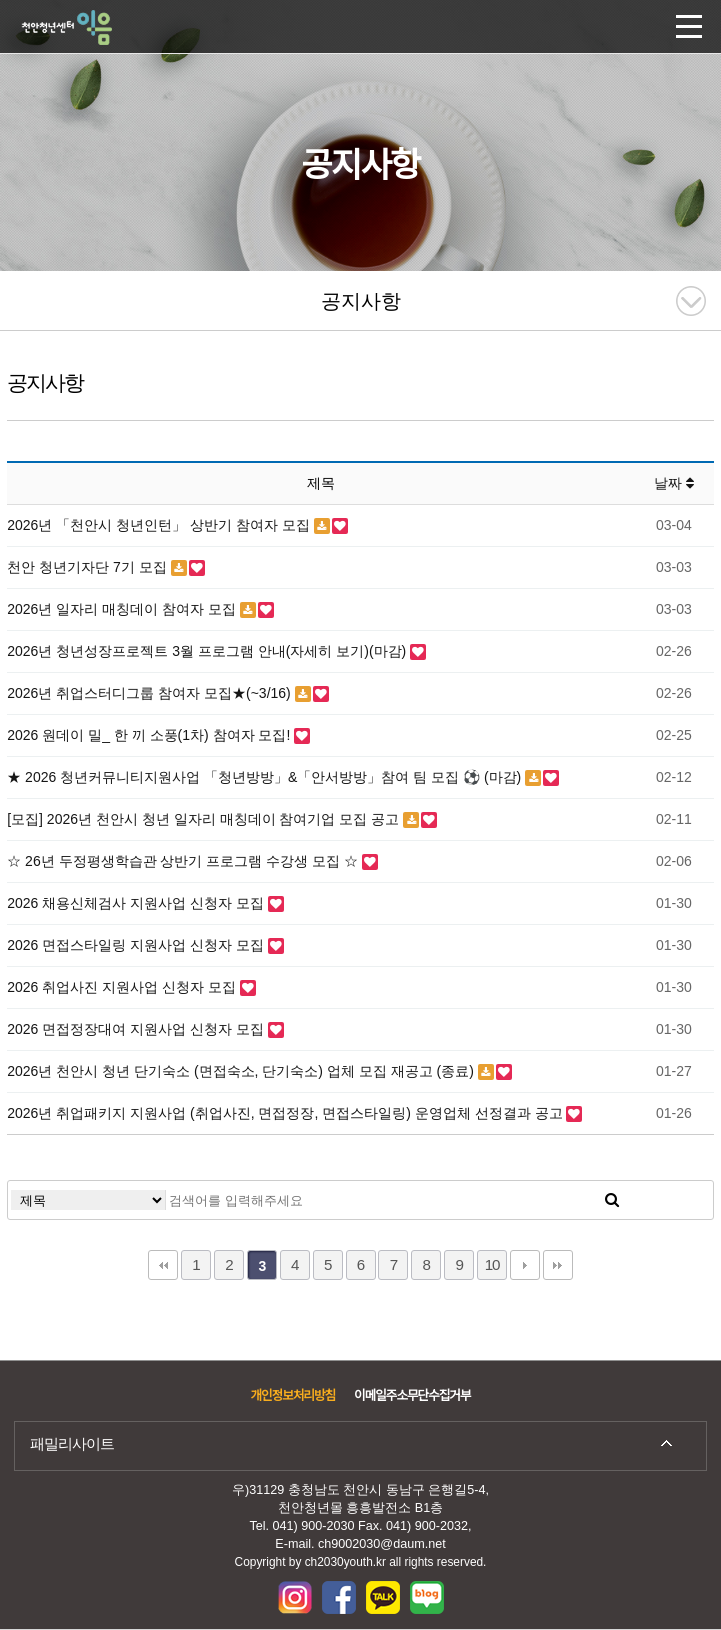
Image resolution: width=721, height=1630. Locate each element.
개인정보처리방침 (292, 1396)
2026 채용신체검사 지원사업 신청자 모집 (137, 903)
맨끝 (558, 1265)
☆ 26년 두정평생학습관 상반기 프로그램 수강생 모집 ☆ (184, 861)
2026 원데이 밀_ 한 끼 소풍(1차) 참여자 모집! (150, 735)
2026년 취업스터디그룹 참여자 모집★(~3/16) (150, 693)
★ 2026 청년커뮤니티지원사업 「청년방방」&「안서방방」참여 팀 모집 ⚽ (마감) (266, 777)
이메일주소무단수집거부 (412, 1396)
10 (492, 1264)
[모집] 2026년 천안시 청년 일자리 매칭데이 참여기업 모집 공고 (205, 819)
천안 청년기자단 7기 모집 (88, 567)
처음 (163, 1265)
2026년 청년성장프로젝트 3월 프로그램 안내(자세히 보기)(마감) (208, 651)
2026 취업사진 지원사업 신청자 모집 (123, 987)
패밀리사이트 (72, 1443)
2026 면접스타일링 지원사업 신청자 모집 (137, 945)
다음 (525, 1265)
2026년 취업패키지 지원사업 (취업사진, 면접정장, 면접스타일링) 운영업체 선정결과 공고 (286, 1113)
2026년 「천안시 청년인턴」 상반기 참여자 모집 (160, 525)
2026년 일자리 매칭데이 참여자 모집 (123, 609)
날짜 (674, 483)
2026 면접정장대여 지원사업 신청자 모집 (137, 1029)
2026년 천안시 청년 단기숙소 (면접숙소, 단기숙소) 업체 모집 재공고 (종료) (242, 1071)
